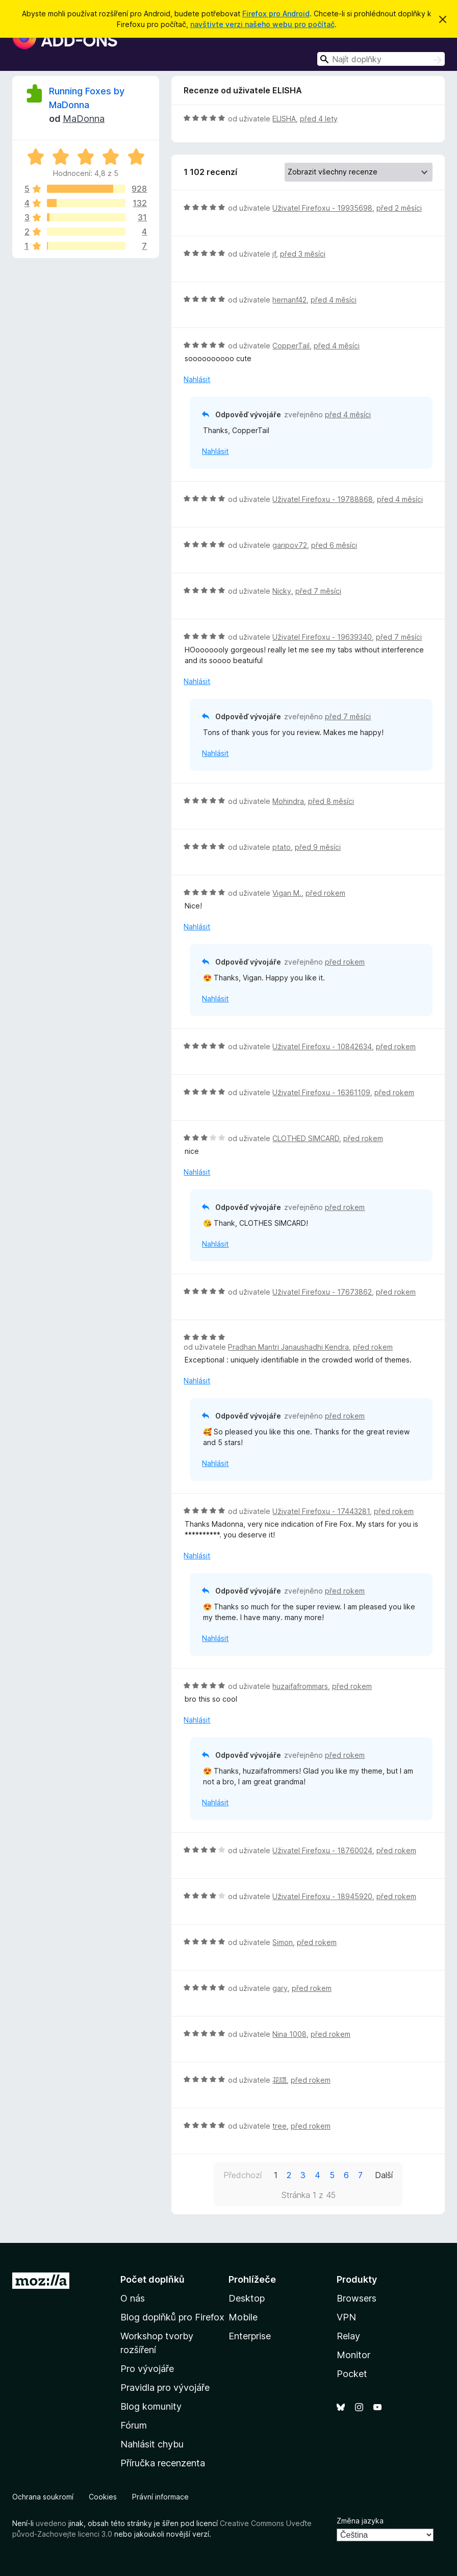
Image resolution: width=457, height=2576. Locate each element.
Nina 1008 (289, 2034)
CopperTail (291, 345)
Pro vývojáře (147, 2368)
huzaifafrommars (300, 1686)
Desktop (247, 2298)
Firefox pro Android (276, 13)
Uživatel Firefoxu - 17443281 (321, 1511)
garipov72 (289, 545)
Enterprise (250, 2336)
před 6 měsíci (334, 545)
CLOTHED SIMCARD (305, 1138)
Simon (282, 1942)
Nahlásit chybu (152, 2444)
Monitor (353, 2355)
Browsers (356, 2298)
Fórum (133, 2425)
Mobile (243, 2317)
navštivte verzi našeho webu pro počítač (262, 24)
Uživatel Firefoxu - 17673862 (322, 1291)
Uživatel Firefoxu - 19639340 (322, 637)
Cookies (103, 2496)
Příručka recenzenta (162, 2463)
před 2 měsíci (399, 208)
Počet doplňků (152, 2279)
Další (384, 2175)
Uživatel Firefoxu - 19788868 (322, 499)
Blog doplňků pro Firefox (172, 2317)
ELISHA (284, 118)
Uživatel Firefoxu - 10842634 (322, 1046)
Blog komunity (151, 2406)
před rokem (325, 893)
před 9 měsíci (318, 847)
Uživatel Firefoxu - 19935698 (322, 208)
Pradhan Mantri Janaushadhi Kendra (288, 1347)
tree (279, 2126)
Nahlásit (197, 379)
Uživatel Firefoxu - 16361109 (321, 1092)
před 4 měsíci (334, 299)
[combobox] (381, 59)
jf (274, 253)
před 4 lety (319, 118)
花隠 (279, 2080)
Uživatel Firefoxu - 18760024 (322, 1850)
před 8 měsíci (331, 801)
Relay (348, 2336)
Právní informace (160, 2496)
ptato (281, 847)
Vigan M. (286, 893)
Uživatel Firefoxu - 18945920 (322, 1896)
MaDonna (84, 118)
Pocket (352, 2373)
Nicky (281, 591)
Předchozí (242, 2175)
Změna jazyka (360, 2520)
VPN (346, 2317)
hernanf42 (289, 299)
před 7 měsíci (318, 591)
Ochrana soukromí (42, 2496)
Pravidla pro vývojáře (165, 2387)
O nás (132, 2298)
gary (280, 1988)
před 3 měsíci (302, 253)
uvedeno (52, 2523)
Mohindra (288, 801)
